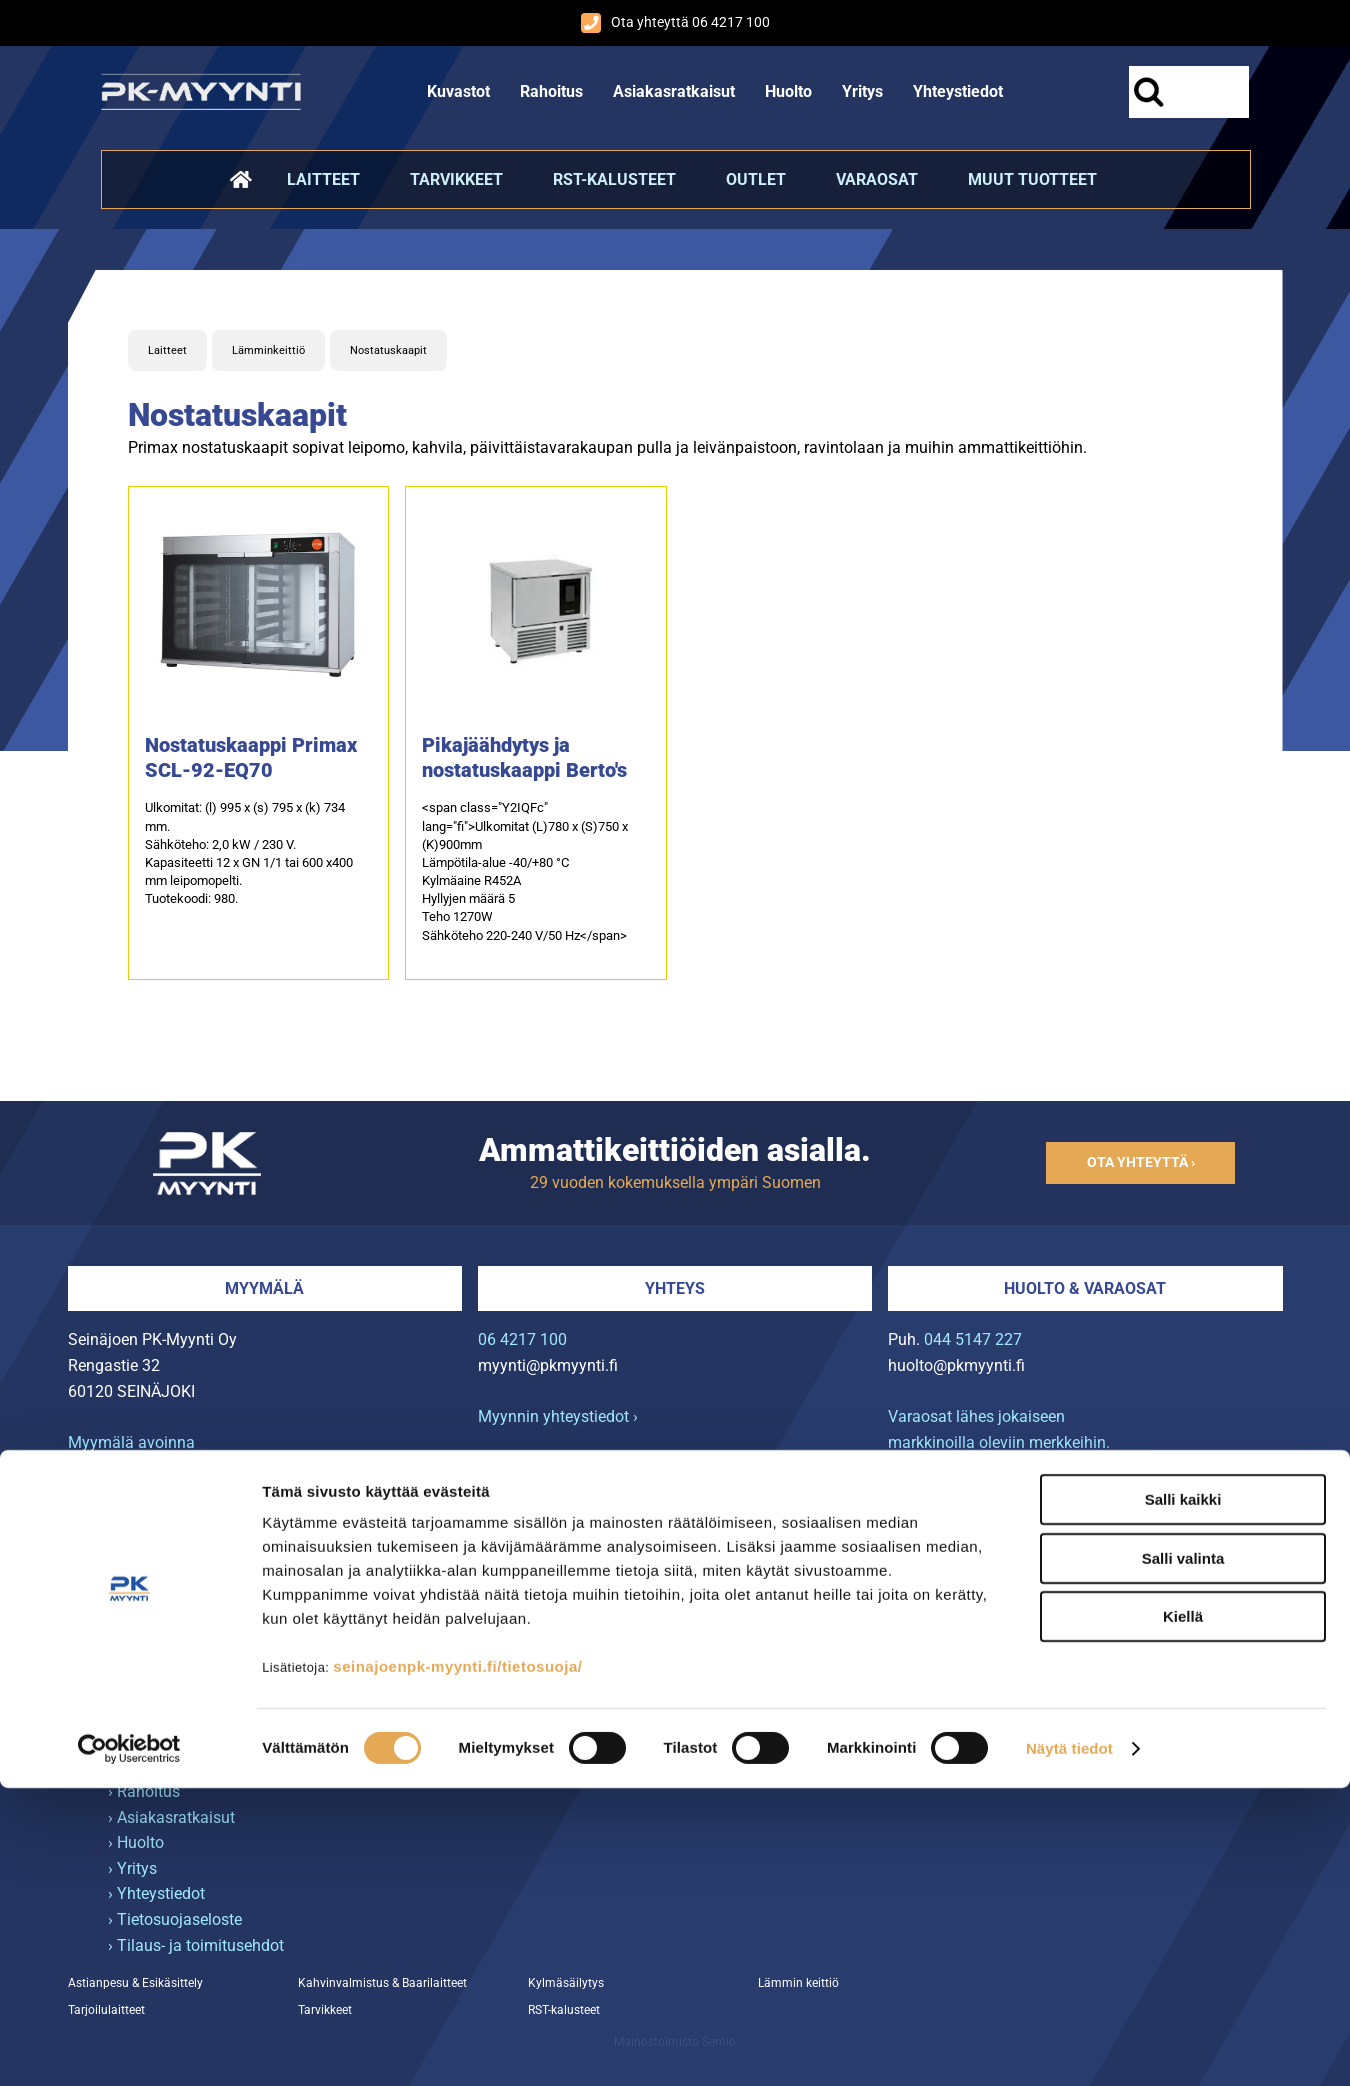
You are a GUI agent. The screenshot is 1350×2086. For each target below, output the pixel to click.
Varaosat (877, 179)
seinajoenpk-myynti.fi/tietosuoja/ (457, 1964)
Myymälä (264, 1288)
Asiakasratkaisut (674, 91)
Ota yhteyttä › (1141, 1162)
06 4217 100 (522, 1339)
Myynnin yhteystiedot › (558, 1416)
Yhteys (675, 1288)
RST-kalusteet (614, 179)
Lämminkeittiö (268, 350)
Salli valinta (1183, 1856)
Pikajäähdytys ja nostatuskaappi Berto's (524, 757)
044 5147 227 (973, 1339)
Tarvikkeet (456, 179)
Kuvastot (458, 91)
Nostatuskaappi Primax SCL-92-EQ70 (251, 757)
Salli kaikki (1183, 1797)
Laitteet (323, 179)
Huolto (788, 91)
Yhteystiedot (958, 91)
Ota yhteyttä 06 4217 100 (675, 23)
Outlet (756, 179)
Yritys (862, 91)
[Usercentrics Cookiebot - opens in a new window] (129, 2047)
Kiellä (1183, 1914)
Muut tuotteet (1032, 179)
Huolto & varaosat (1085, 1288)
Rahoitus (551, 91)
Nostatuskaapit (388, 350)
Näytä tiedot (1069, 2046)
